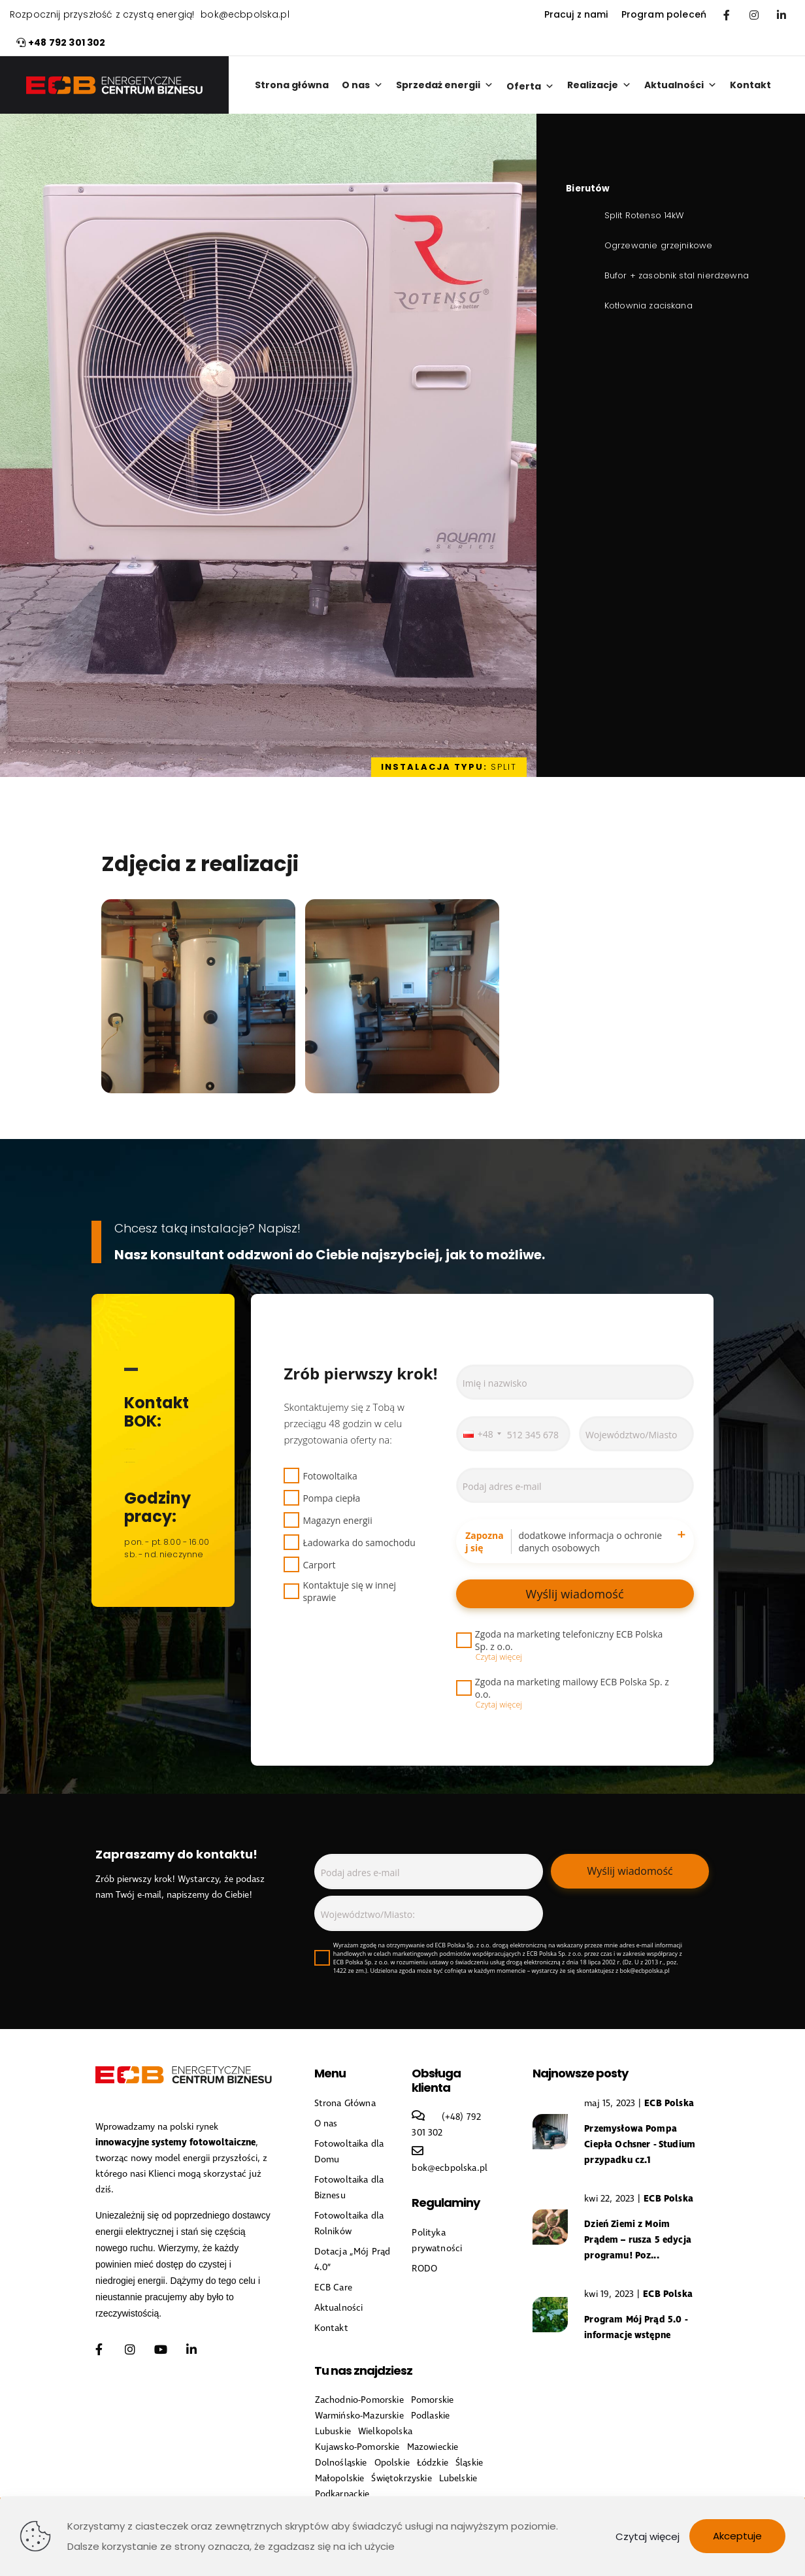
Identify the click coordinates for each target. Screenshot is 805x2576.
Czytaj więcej (648, 2536)
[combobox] (482, 1434)
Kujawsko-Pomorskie (357, 2447)
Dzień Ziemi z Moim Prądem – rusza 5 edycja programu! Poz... (637, 2240)
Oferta (530, 86)
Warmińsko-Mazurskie (359, 2416)
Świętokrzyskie (401, 2479)
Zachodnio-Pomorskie (359, 2400)
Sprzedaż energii (444, 85)
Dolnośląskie (341, 2463)
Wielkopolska (385, 2431)
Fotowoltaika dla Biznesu (349, 2188)
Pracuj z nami (576, 14)
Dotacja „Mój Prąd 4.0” (352, 2259)
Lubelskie (458, 2479)
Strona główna (292, 84)
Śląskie (469, 2463)
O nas (362, 85)
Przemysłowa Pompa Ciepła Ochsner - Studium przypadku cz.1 (639, 2144)
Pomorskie (432, 2400)
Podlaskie (430, 2416)
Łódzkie (432, 2463)
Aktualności (680, 85)
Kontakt (750, 84)
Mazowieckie (433, 2447)
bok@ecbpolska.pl (245, 14)
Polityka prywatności (437, 2240)
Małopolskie (340, 2479)
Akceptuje (737, 2536)
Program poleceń (663, 14)
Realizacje (599, 85)
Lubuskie (333, 2431)
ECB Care (333, 2288)
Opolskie (392, 2463)
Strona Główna (345, 2103)
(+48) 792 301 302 (160, 1446)
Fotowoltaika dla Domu (349, 2152)
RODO (424, 2269)
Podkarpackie (342, 2494)
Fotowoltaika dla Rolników (349, 2223)
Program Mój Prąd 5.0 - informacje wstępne (635, 2327)
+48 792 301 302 (61, 43)
